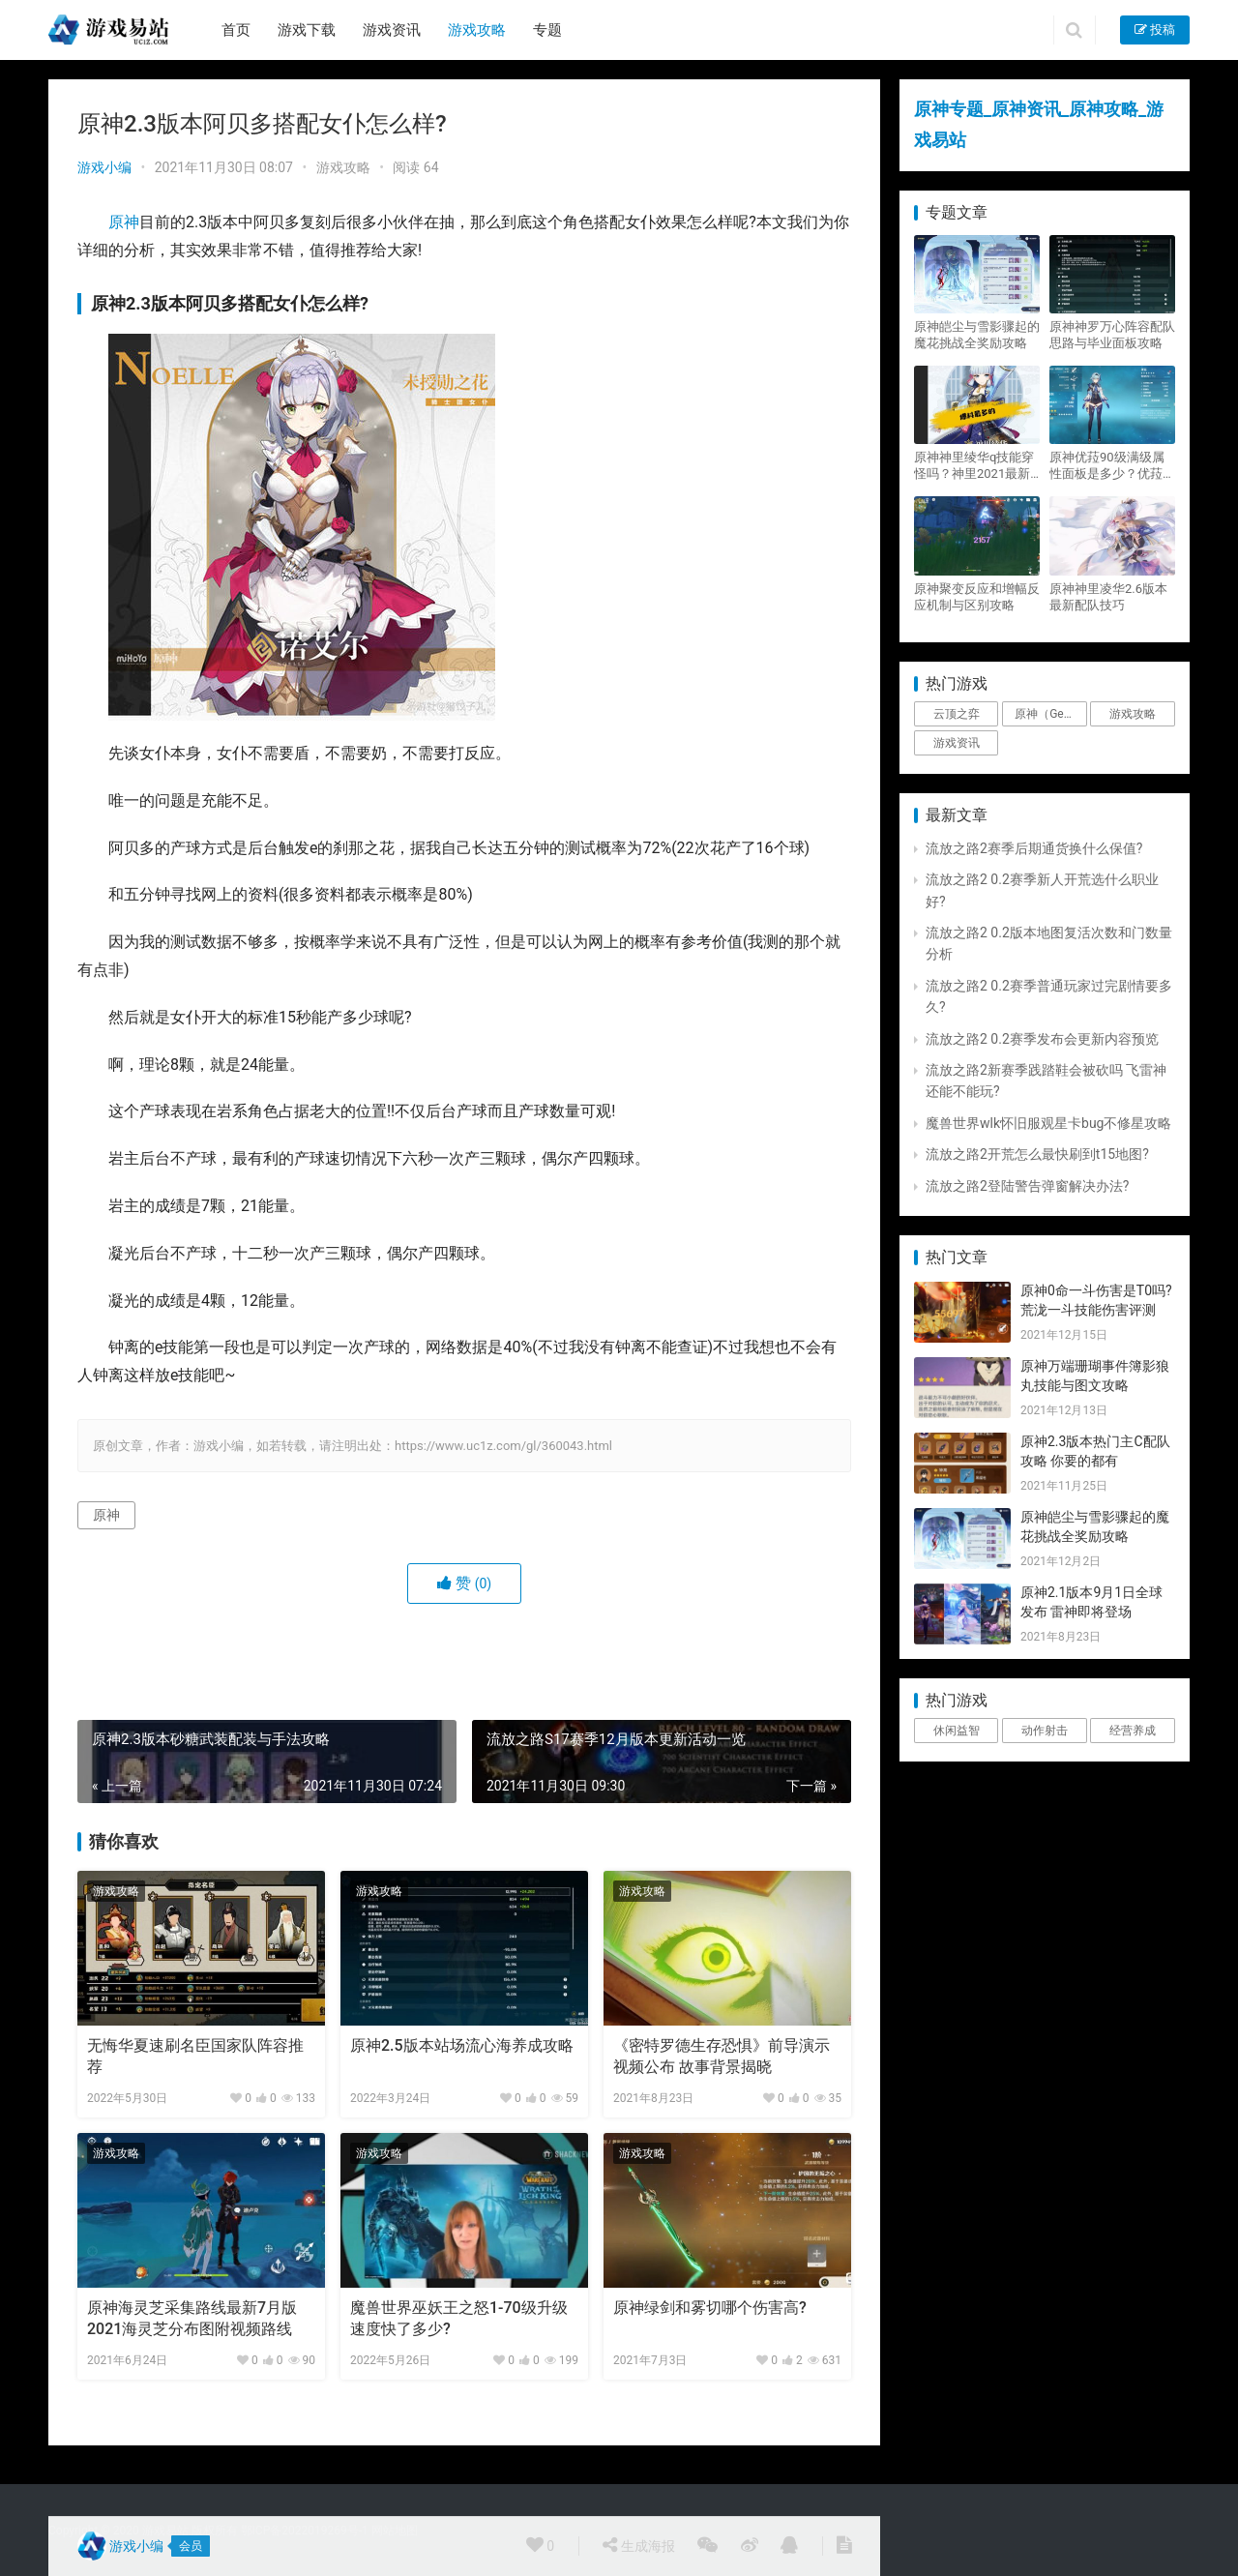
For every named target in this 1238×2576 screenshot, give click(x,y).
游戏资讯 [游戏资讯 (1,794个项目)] (956, 743)
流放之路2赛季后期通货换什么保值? (1034, 848)
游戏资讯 (392, 30)
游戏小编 (104, 167)
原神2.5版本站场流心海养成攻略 (462, 2045)
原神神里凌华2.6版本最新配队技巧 (1108, 596)
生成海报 (638, 2545)
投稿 (1155, 29)
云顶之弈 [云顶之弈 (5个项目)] (956, 714)
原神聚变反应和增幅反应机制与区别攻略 (977, 596)
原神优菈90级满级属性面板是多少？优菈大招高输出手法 (1112, 466)
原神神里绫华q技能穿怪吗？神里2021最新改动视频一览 (974, 466)
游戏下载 (307, 30)
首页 (236, 30)
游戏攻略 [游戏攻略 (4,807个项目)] (1132, 714)
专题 (547, 30)
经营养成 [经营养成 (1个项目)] (1132, 1730)
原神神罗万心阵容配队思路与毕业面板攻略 (1112, 334)
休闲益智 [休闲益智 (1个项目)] (956, 1730)
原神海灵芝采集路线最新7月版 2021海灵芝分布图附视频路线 (192, 2318)
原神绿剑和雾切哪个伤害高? (710, 2307)
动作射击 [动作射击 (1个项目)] (1044, 1730)
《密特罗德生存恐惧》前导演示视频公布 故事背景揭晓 (721, 2056)
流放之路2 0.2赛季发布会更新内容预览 (1042, 1039)
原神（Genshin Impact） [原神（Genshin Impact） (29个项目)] (1050, 714)
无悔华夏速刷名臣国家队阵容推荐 (195, 2056)
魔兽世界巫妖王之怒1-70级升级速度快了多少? (459, 2318)
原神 (123, 222)
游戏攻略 (477, 30)
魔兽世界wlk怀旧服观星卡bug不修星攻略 (1048, 1123)
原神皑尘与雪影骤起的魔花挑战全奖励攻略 (977, 334)
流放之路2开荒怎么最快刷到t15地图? (1037, 1154)
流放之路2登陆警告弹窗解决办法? (1028, 1186)
